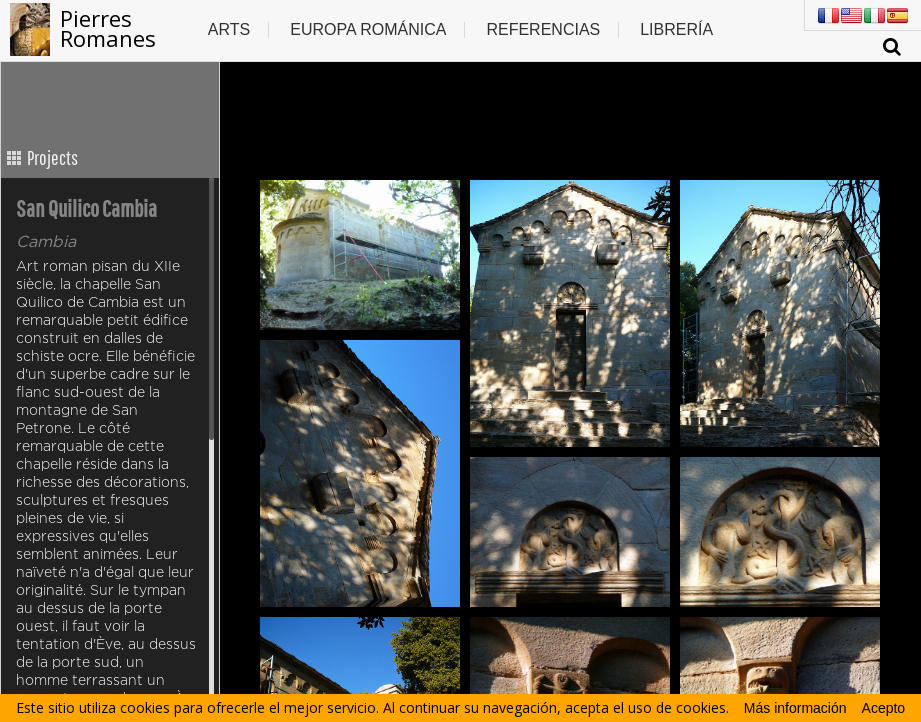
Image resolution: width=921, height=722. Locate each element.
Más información (795, 708)
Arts (229, 29)
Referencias (543, 29)
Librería (676, 29)
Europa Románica (368, 29)
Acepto (884, 708)
